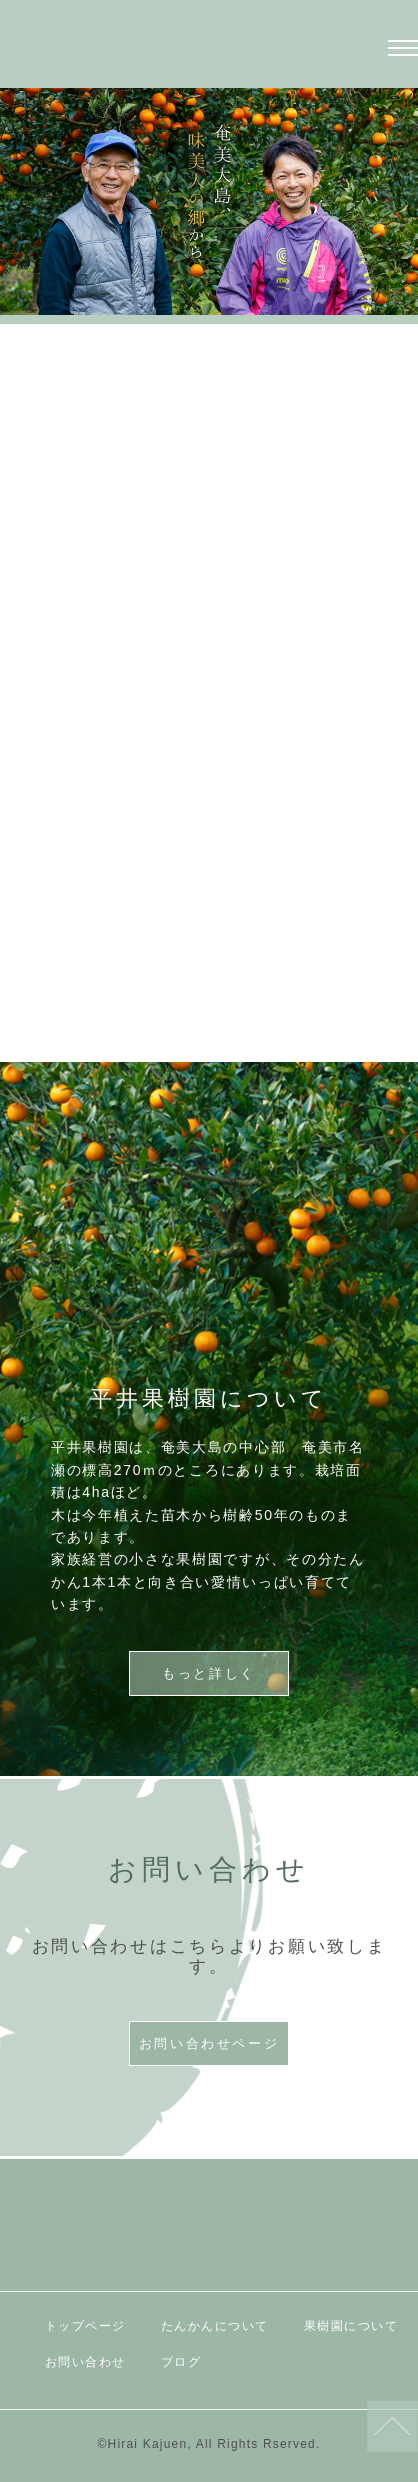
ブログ (181, 2362)
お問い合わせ (85, 2362)
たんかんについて (215, 2326)
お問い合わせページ (209, 2043)
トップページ (85, 2326)
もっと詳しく (209, 956)
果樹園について (351, 2326)
